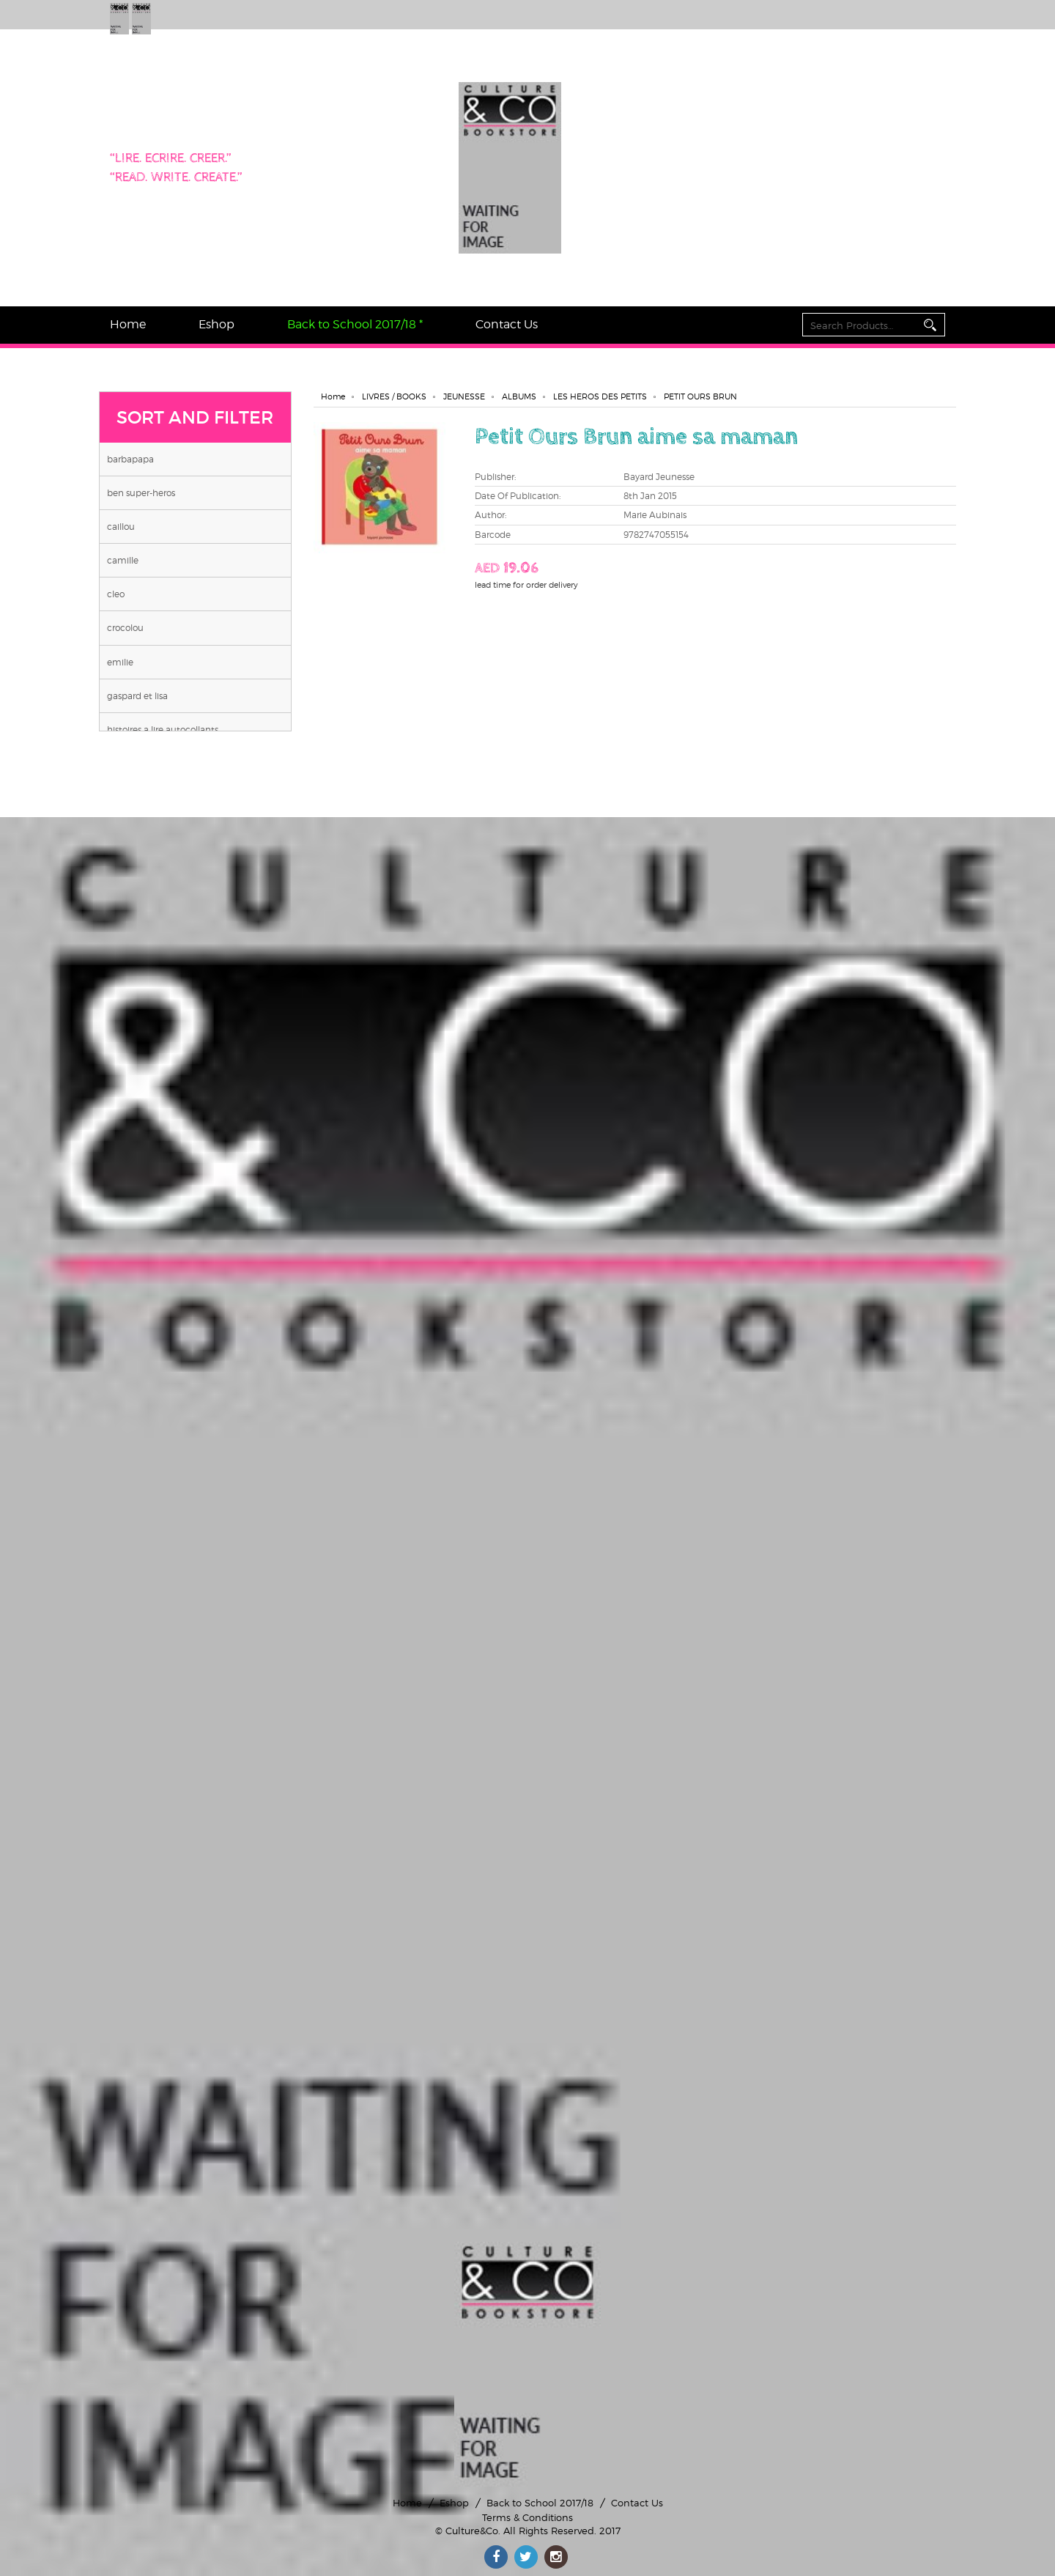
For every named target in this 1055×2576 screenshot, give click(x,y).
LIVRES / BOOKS (394, 396)
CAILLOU (121, 526)
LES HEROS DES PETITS (600, 396)
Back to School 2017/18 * (355, 324)
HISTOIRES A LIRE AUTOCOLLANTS (162, 729)
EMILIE (120, 662)
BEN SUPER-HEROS (141, 492)
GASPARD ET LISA (137, 695)
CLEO (116, 593)
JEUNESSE (464, 396)
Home (128, 324)
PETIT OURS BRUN (700, 396)
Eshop (216, 324)
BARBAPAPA (130, 459)
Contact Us (506, 324)
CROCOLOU (125, 627)
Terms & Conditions (527, 2517)
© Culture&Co (466, 2530)
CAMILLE (122, 560)
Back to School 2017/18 (539, 2503)
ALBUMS (519, 396)
